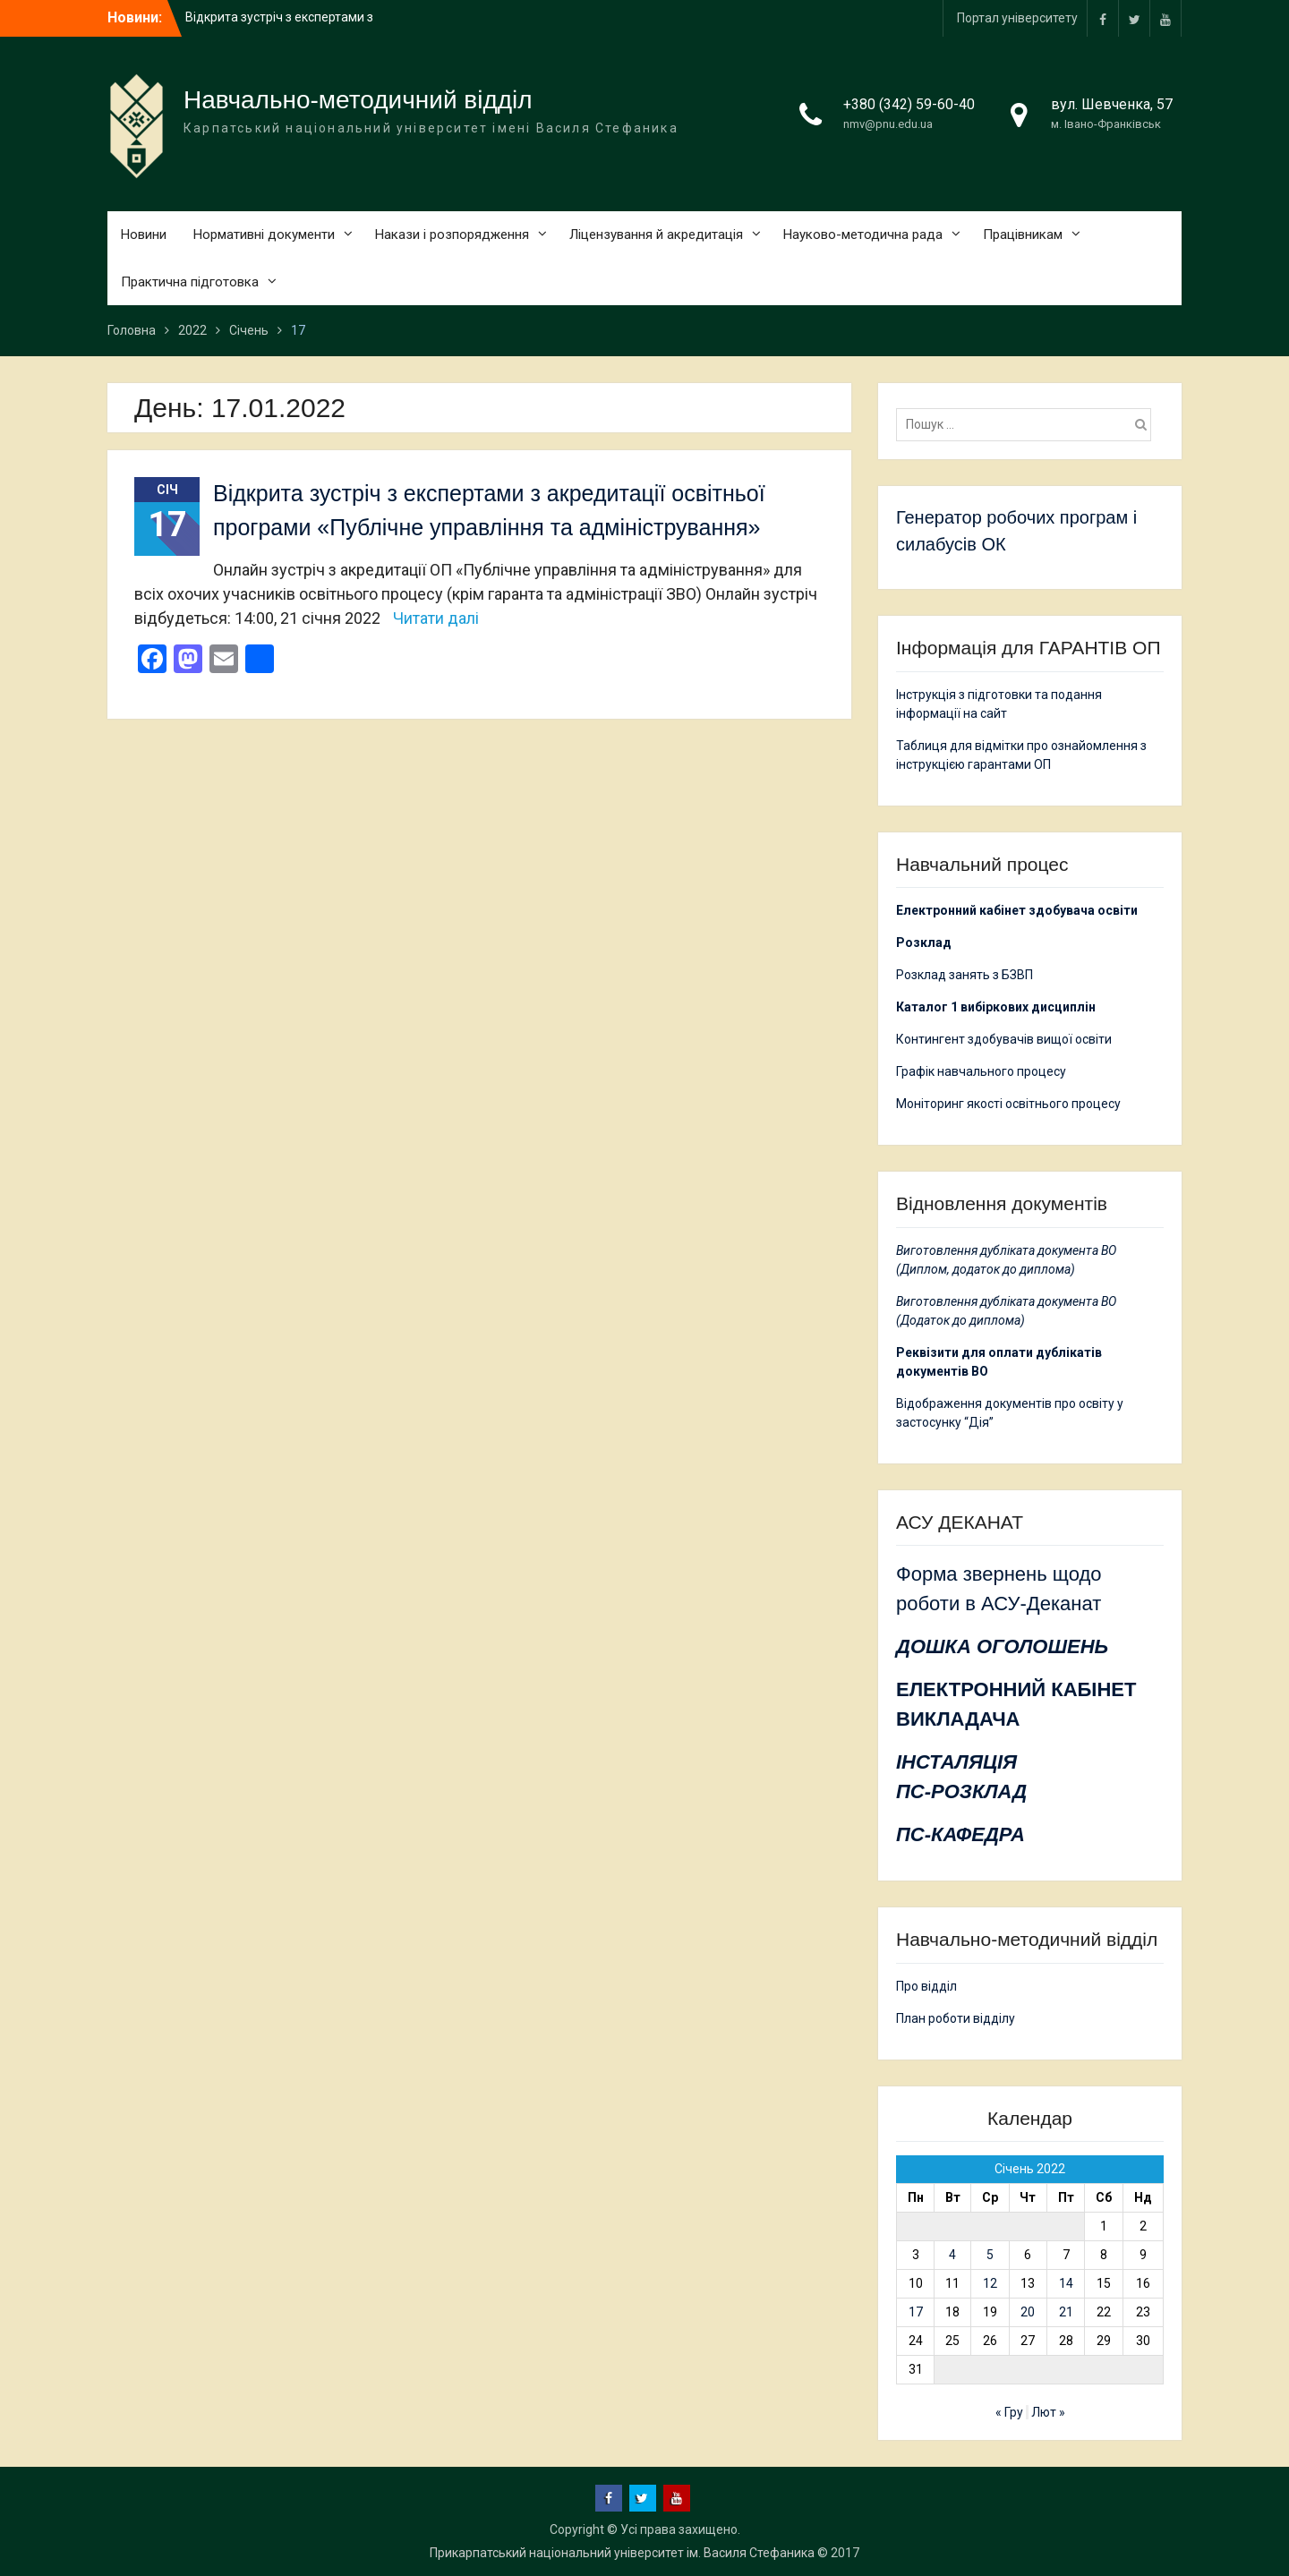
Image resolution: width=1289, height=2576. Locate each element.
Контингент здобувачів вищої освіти (1004, 1039)
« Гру (1009, 2412)
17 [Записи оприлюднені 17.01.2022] (916, 2312)
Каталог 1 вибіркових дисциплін (996, 1007)
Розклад (924, 942)
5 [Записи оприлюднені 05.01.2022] (990, 2255)
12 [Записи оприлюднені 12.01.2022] (990, 2283)
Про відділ (926, 1986)
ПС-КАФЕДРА (960, 1834)
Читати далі (436, 618)
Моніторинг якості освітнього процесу (1008, 1103)
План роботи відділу (955, 2018)
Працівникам (1023, 234)
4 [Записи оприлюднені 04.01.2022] (952, 2255)
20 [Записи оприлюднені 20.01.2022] (1027, 2312)
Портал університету (1017, 18)
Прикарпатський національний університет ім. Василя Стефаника (622, 2553)
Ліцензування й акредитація (656, 234)
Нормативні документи (264, 234)
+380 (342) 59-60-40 (909, 104)
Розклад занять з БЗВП (964, 975)
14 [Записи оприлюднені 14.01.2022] (1066, 2283)
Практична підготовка (190, 282)
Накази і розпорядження (452, 234)
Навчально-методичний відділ (358, 100)
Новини (143, 234)
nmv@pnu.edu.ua (888, 124)
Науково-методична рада (863, 234)
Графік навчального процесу (981, 1071)
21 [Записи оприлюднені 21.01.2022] (1066, 2312)
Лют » (1048, 2412)
